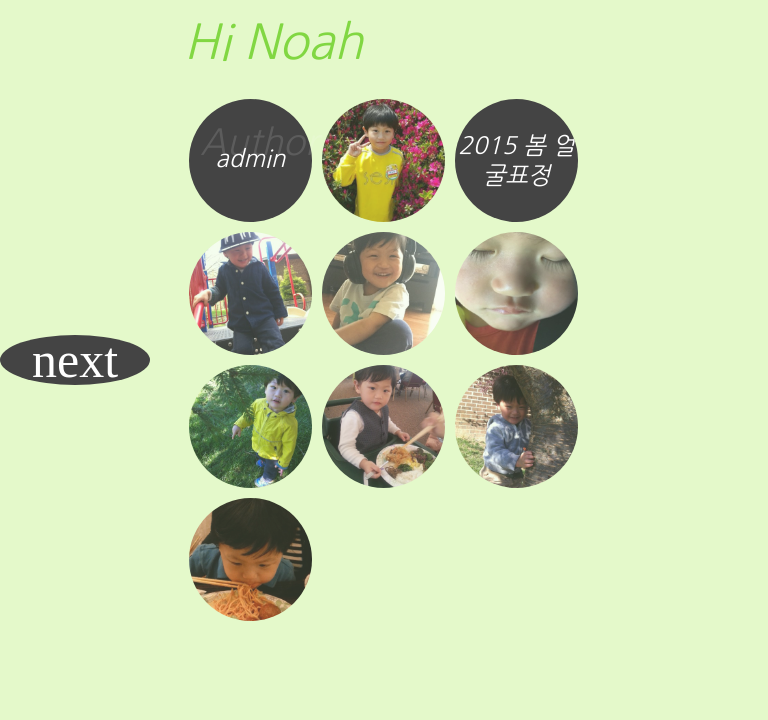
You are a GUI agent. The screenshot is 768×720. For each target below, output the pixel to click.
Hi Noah (273, 42)
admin (251, 158)
